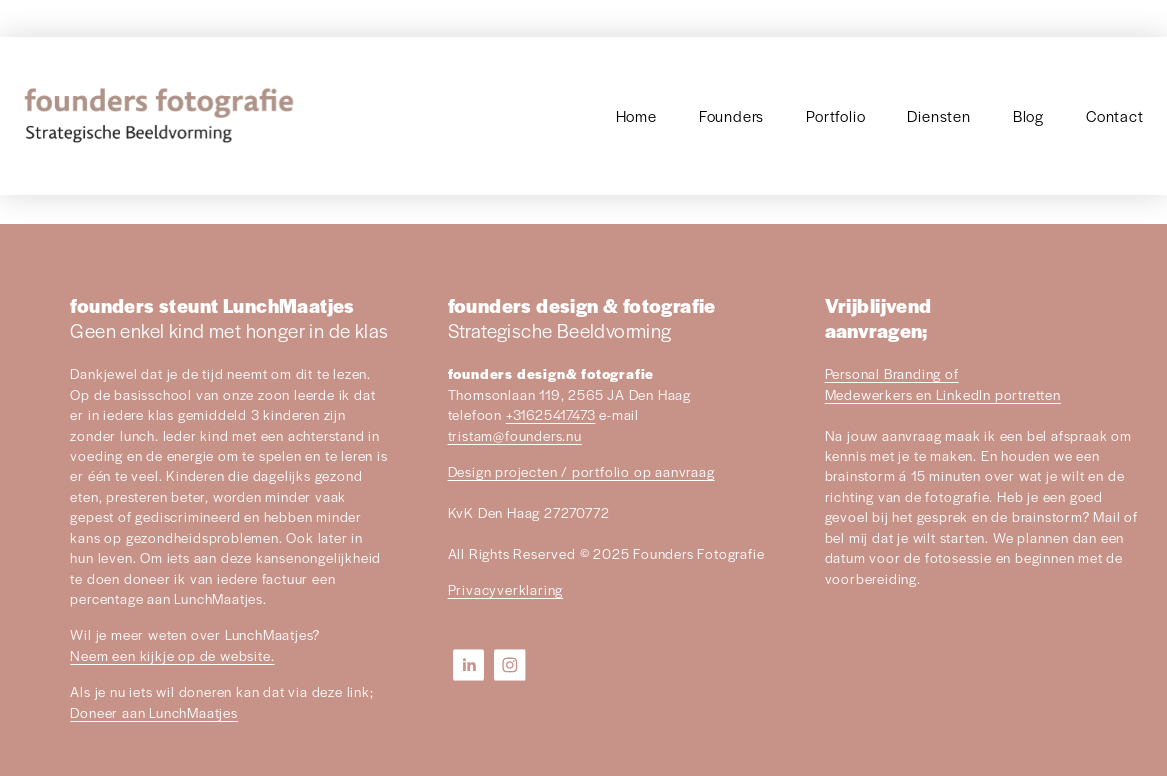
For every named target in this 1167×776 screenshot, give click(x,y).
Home (636, 115)
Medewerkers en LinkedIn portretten (943, 394)
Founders (731, 115)
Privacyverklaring (506, 589)
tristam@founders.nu (515, 435)
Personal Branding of (892, 373)
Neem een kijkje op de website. (172, 655)
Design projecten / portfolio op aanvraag (581, 471)
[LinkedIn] (469, 665)
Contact (1115, 115)
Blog (1028, 115)
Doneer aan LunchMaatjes (153, 712)
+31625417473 (551, 414)
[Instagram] (510, 665)
